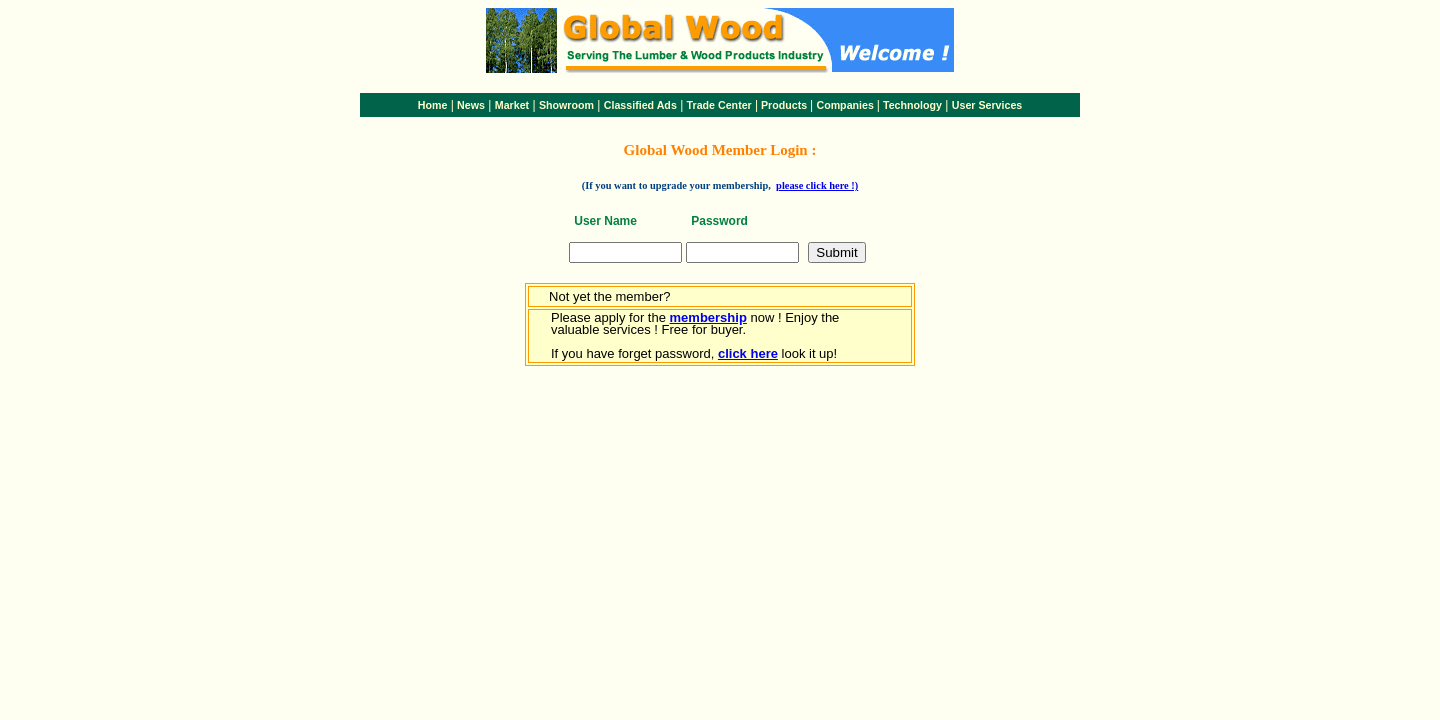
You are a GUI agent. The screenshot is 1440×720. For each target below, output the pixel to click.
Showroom (566, 105)
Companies (844, 105)
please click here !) (817, 185)
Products (784, 105)
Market (512, 105)
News (471, 105)
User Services (987, 105)
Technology (912, 105)
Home (433, 105)
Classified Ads (640, 105)
